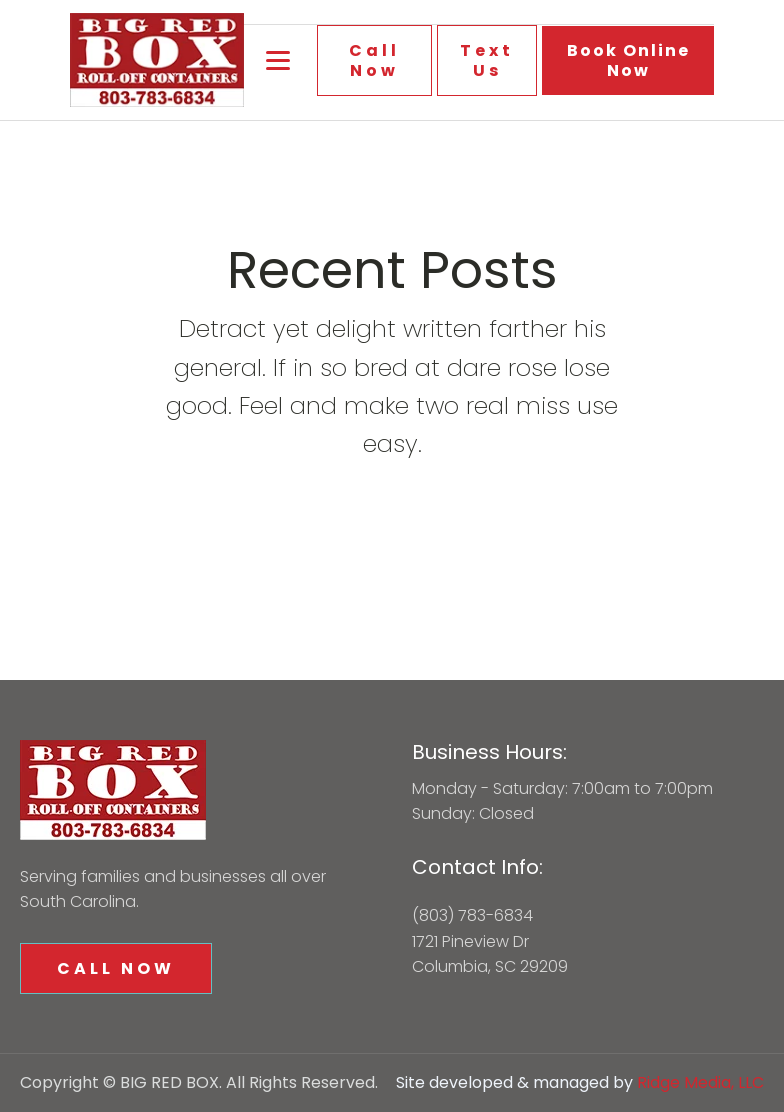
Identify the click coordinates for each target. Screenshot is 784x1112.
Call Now (374, 60)
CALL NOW (116, 968)
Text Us (487, 60)
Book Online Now (628, 60)
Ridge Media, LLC (700, 1082)
